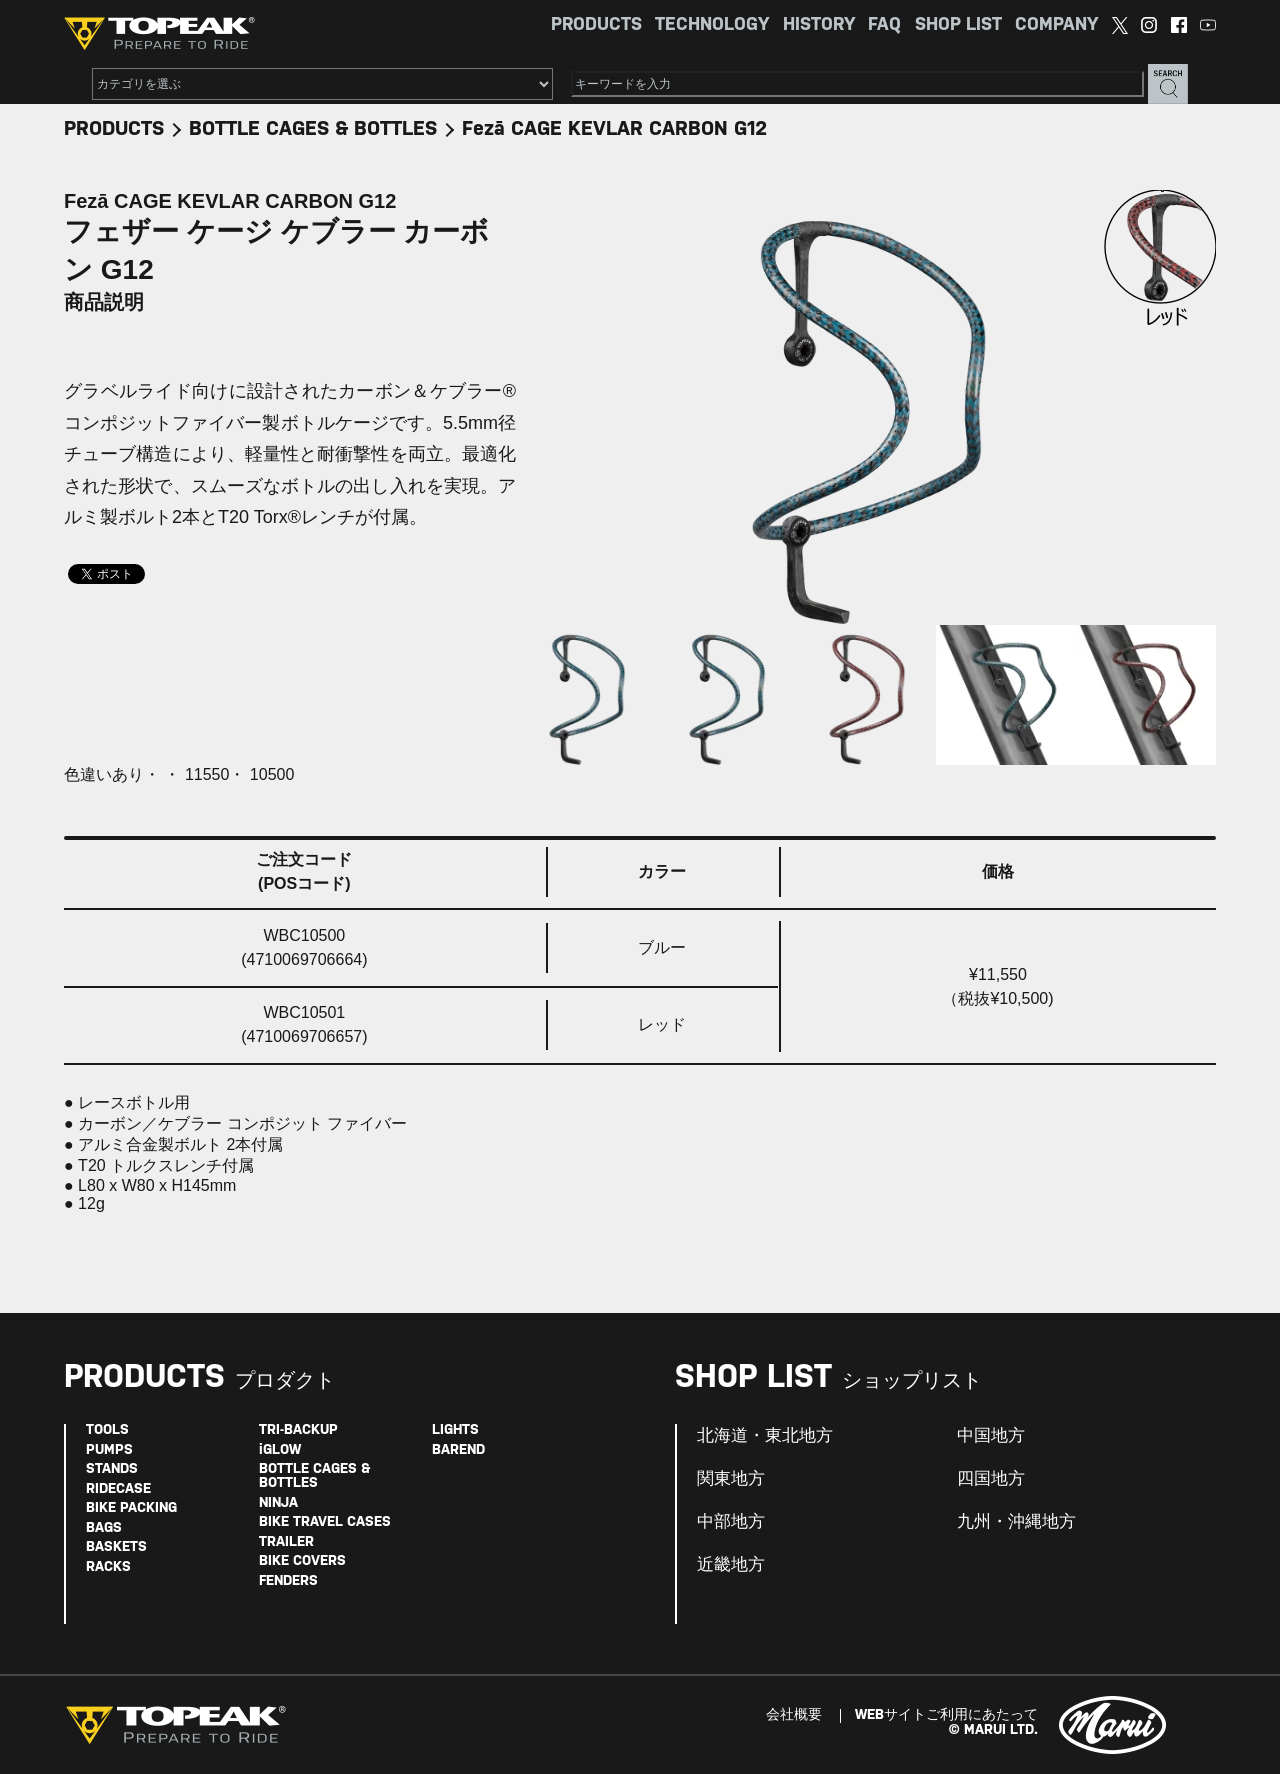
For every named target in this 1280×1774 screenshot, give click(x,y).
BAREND (458, 1450)
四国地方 (991, 1479)
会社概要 (794, 1715)
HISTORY (819, 25)
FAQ (884, 25)
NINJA (278, 1503)
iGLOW (280, 1450)
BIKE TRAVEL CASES (325, 1522)
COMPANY (1056, 25)
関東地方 (731, 1479)
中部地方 (731, 1522)
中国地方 (991, 1436)
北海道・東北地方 (765, 1436)
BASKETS (116, 1547)
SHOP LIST (958, 25)
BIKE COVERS (302, 1561)
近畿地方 (731, 1565)
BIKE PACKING (131, 1508)
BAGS (104, 1528)
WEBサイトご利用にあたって (946, 1715)
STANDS (112, 1469)
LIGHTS (455, 1430)
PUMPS (109, 1450)
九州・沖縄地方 (1016, 1522)
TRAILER (286, 1542)
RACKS (108, 1567)
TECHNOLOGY (712, 25)
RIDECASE (118, 1489)
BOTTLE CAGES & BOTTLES (313, 129)
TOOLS (107, 1430)
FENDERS (288, 1581)
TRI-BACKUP (298, 1430)
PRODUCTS (596, 25)
